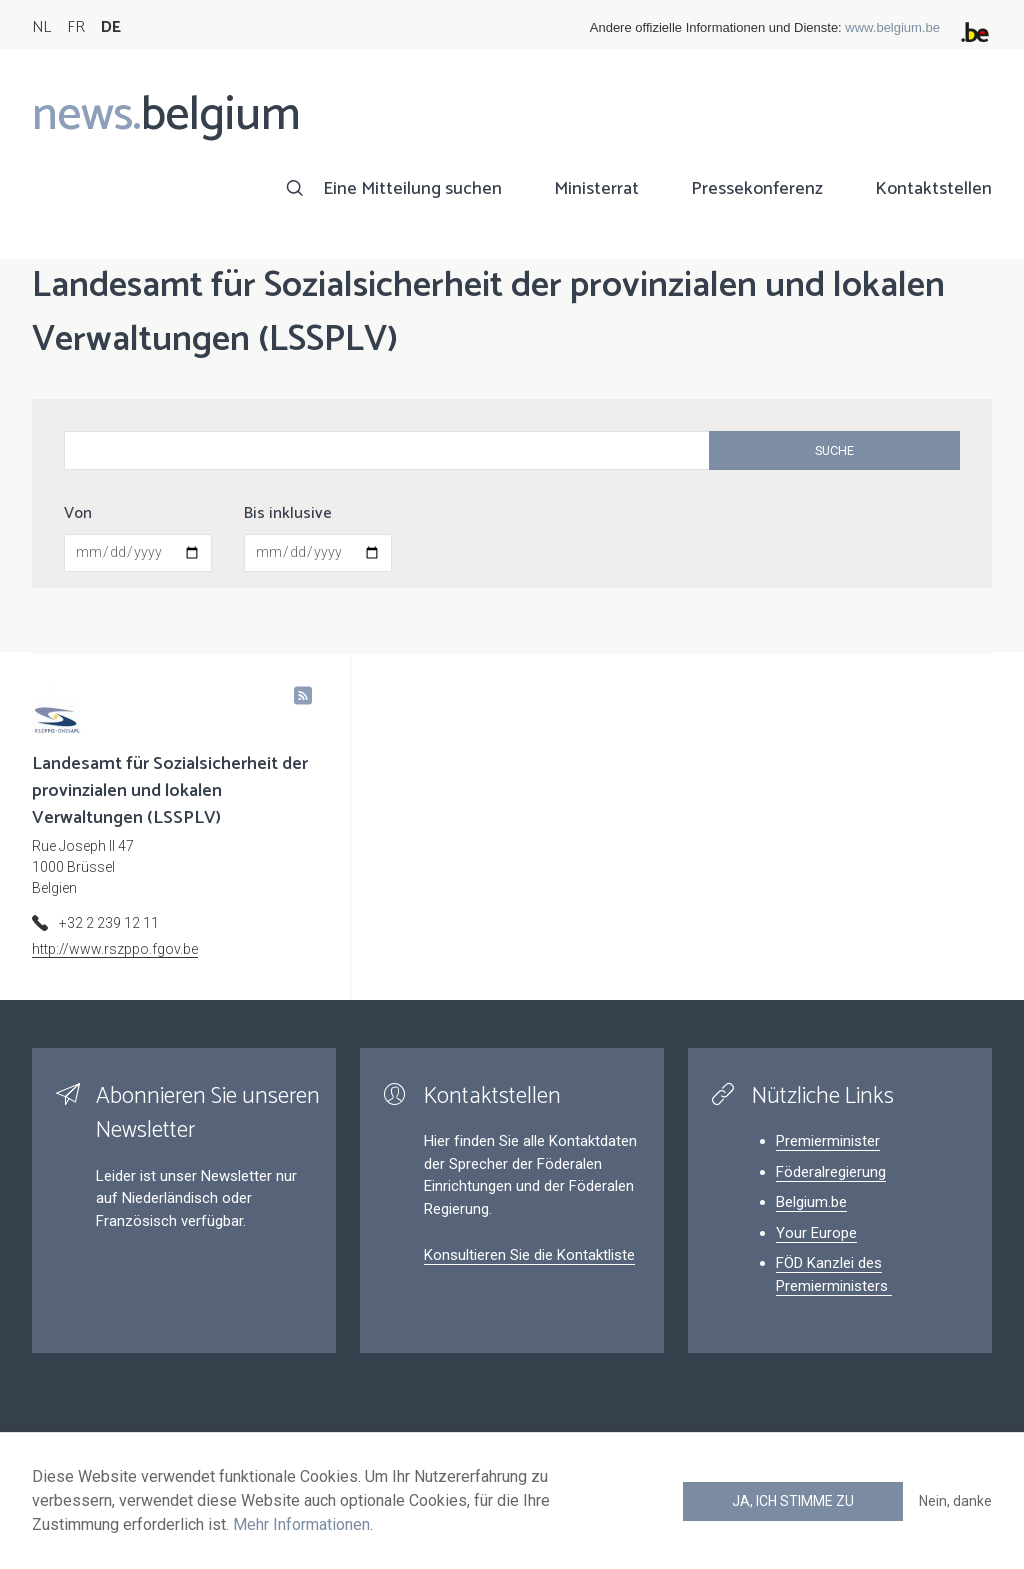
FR (76, 27)
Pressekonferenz (757, 189)
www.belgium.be (892, 27)
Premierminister (828, 1141)
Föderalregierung (831, 1172)
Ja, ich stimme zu (793, 1501)
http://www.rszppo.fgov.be (115, 949)
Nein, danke (955, 1501)
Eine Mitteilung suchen (412, 189)
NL (41, 27)
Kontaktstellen (933, 189)
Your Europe (816, 1233)
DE (111, 27)
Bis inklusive (288, 514)
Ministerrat (596, 189)
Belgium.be (811, 1202)
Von (78, 514)
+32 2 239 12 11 (109, 923)
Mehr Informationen (301, 1524)
